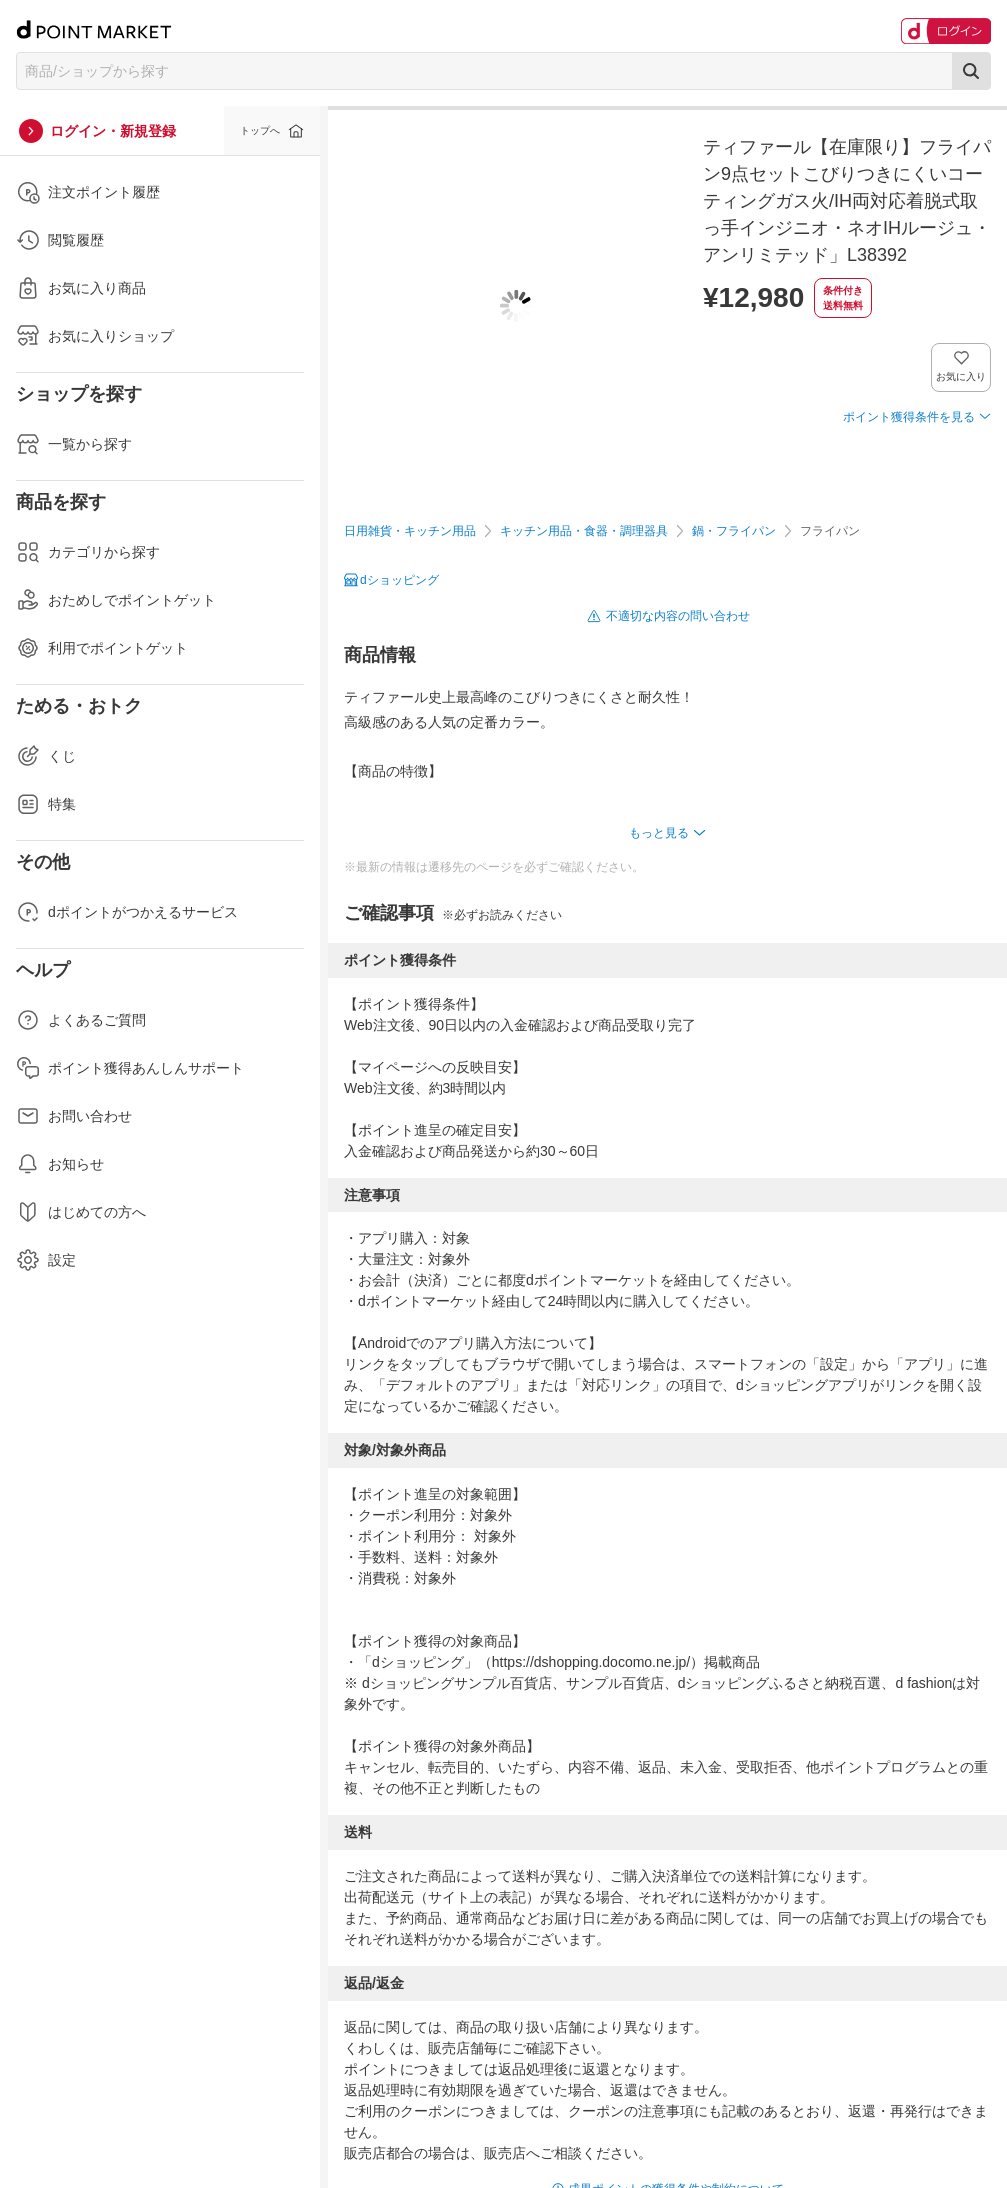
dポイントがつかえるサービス (127, 912)
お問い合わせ (74, 1116)
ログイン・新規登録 (113, 131)
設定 (46, 1260)
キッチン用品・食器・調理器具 (584, 531)
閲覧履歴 (60, 240)
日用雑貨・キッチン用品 (410, 531)
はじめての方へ (81, 1212)
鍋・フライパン (734, 531)
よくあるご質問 (81, 1020)
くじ (46, 756)
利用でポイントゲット (102, 648)
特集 (46, 804)
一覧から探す (74, 444)
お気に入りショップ (95, 336)
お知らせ (60, 1164)
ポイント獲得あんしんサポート (130, 1068)
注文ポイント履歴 (88, 192)
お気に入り (961, 376)
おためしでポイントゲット (116, 600)
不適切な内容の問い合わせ (678, 616)
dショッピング (399, 580)
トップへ (260, 130)
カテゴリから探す (88, 552)
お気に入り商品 (81, 288)
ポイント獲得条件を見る (909, 417)
